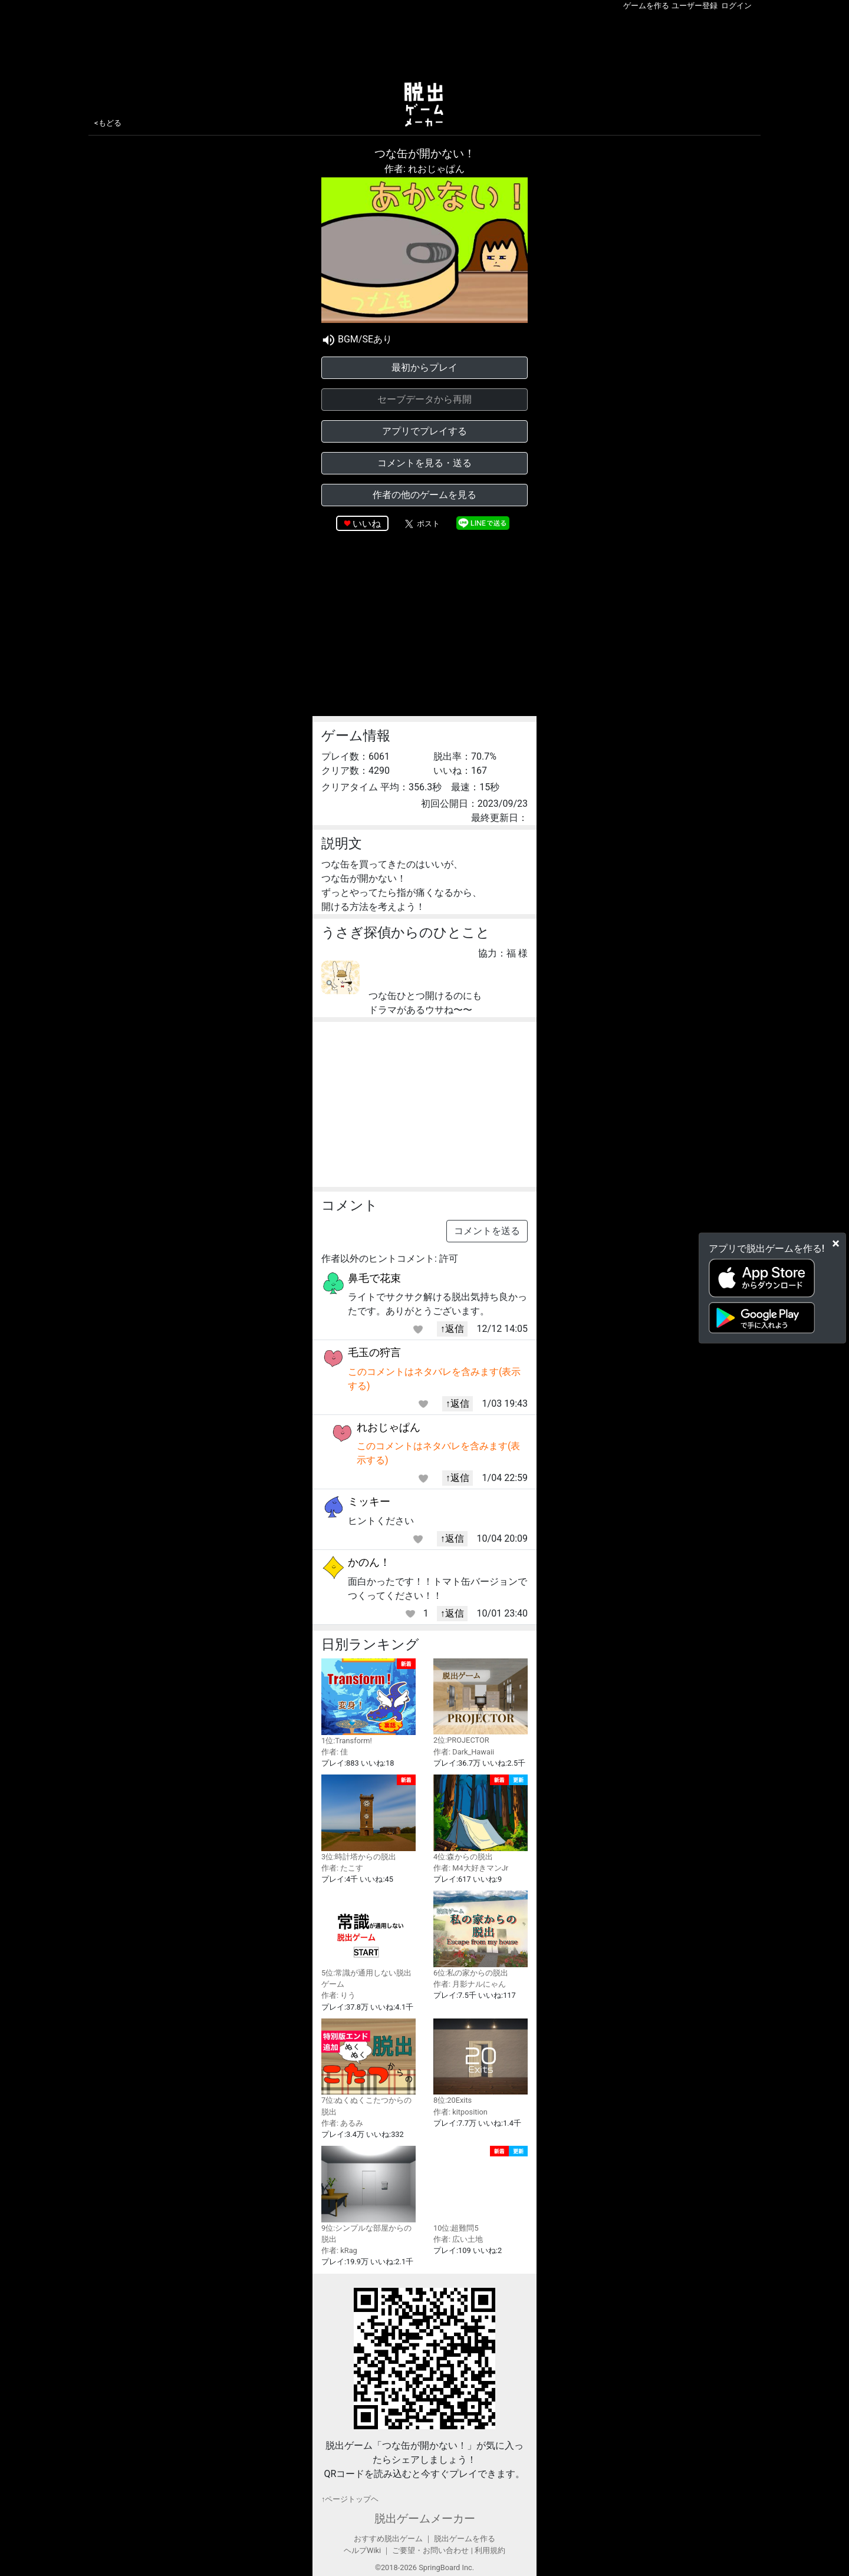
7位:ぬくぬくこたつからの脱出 (368, 2067)
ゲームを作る (646, 5)
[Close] (836, 1243)
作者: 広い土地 (458, 2239)
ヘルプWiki (362, 2550)
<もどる (107, 122)
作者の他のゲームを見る (424, 494)
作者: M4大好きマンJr (470, 1867)
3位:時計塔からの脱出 (368, 1817)
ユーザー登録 (695, 5)
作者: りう (338, 1995)
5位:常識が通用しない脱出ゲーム (368, 1939)
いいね (367, 523)
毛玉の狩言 (374, 1352)
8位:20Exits (480, 2061)
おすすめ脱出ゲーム (388, 2538)
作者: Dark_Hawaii (463, 1751)
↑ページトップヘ (350, 2499)
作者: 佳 (334, 1751)
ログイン (736, 5)
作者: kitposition (460, 2111)
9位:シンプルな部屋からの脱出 (368, 2195)
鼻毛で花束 (374, 1278)
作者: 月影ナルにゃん (469, 1984)
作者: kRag (339, 2250)
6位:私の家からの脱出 (480, 1934)
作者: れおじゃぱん (424, 168)
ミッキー (369, 1501)
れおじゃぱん (388, 1427)
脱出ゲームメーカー (424, 2518)
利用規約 (490, 2550)
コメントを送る (487, 1230)
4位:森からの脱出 (480, 1817)
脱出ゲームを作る (464, 2538)
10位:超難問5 (480, 2189)
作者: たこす (342, 1867)
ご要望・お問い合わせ (430, 2550)
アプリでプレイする (424, 431)
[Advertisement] (424, 43)
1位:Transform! (368, 1701)
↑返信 (452, 1328)
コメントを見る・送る (424, 463)
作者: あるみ (342, 2123)
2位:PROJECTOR (480, 1701)
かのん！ (369, 1562)
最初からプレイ (424, 367)
